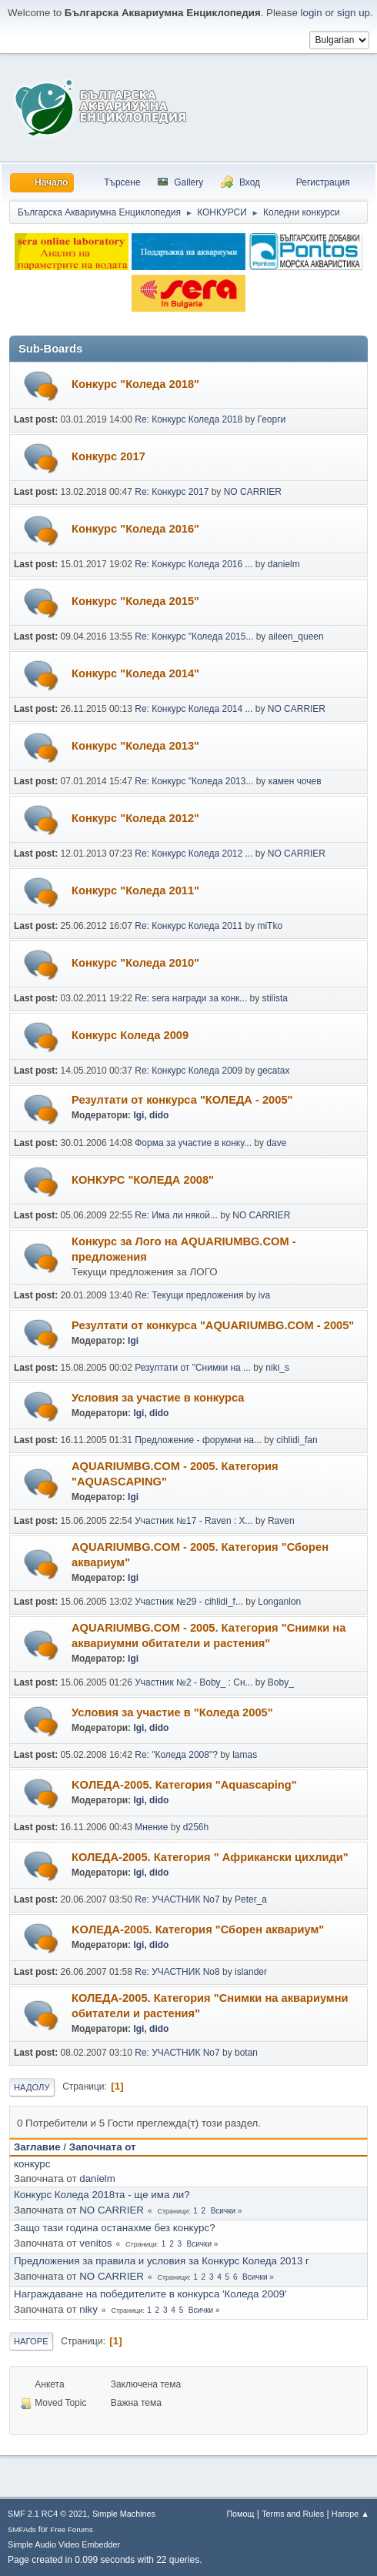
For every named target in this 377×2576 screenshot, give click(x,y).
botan (246, 2052)
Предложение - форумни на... (198, 1440)
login (311, 12)
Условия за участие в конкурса (158, 1398)
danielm (284, 564)
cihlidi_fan (296, 1440)
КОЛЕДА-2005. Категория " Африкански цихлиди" (210, 1857)
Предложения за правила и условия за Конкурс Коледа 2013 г (161, 2261)
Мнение (151, 1827)
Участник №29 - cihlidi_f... (189, 1601)
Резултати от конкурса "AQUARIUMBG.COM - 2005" (213, 1325)
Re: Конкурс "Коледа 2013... (194, 781)
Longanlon (279, 1601)
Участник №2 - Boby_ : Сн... (193, 1682)
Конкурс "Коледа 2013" (135, 746)
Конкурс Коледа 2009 (130, 1035)
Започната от (102, 2147)
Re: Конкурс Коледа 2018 (188, 419)
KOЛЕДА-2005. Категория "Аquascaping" (184, 1785)
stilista (275, 998)
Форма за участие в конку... (193, 1143)
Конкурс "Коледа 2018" (135, 384)
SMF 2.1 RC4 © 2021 (47, 2513)
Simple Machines (123, 2513)
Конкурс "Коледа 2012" (135, 818)
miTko (269, 925)
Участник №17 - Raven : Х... (193, 1520)
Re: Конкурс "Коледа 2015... (194, 636)
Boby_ (281, 1682)
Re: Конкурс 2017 (172, 491)
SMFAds (22, 2529)
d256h (196, 1827)
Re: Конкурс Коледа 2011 (188, 925)
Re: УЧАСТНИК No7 (177, 1899)
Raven (281, 1520)
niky (88, 2309)
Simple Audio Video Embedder (64, 2544)
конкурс (32, 2164)
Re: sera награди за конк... (191, 998)
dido (158, 1115)
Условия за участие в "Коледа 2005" (172, 1712)
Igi (138, 1115)
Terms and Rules (293, 2513)
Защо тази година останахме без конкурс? (114, 2228)
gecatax (273, 1070)
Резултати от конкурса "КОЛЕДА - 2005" (182, 1100)
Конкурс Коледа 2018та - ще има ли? (102, 2194)
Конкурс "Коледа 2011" (135, 890)
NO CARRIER (253, 491)
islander (251, 1971)
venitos (95, 2243)
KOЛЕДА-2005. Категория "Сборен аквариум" (198, 1929)
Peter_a (251, 1899)
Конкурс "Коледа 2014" (135, 673)
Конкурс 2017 (108, 456)
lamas (244, 1754)
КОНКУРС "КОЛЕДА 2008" (143, 1180)
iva (264, 1295)
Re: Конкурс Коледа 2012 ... (193, 853)
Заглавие (37, 2147)
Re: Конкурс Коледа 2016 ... (193, 564)
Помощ (240, 2513)
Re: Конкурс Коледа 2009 (188, 1070)
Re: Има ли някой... (176, 1215)
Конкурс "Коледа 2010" (135, 963)
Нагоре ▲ (350, 2513)
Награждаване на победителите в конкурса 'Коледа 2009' (150, 2294)
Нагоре (31, 2341)
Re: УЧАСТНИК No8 (177, 1971)
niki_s (277, 1367)
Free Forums (71, 2529)
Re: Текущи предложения (189, 1295)
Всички (223, 2211)
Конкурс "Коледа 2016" (135, 529)
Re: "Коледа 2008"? (176, 1754)
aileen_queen (296, 636)
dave (276, 1143)
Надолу (32, 2087)
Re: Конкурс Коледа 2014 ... (193, 708)
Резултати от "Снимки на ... (193, 1367)
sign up (353, 12)
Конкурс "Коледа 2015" (135, 601)
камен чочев (295, 781)
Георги (271, 419)
